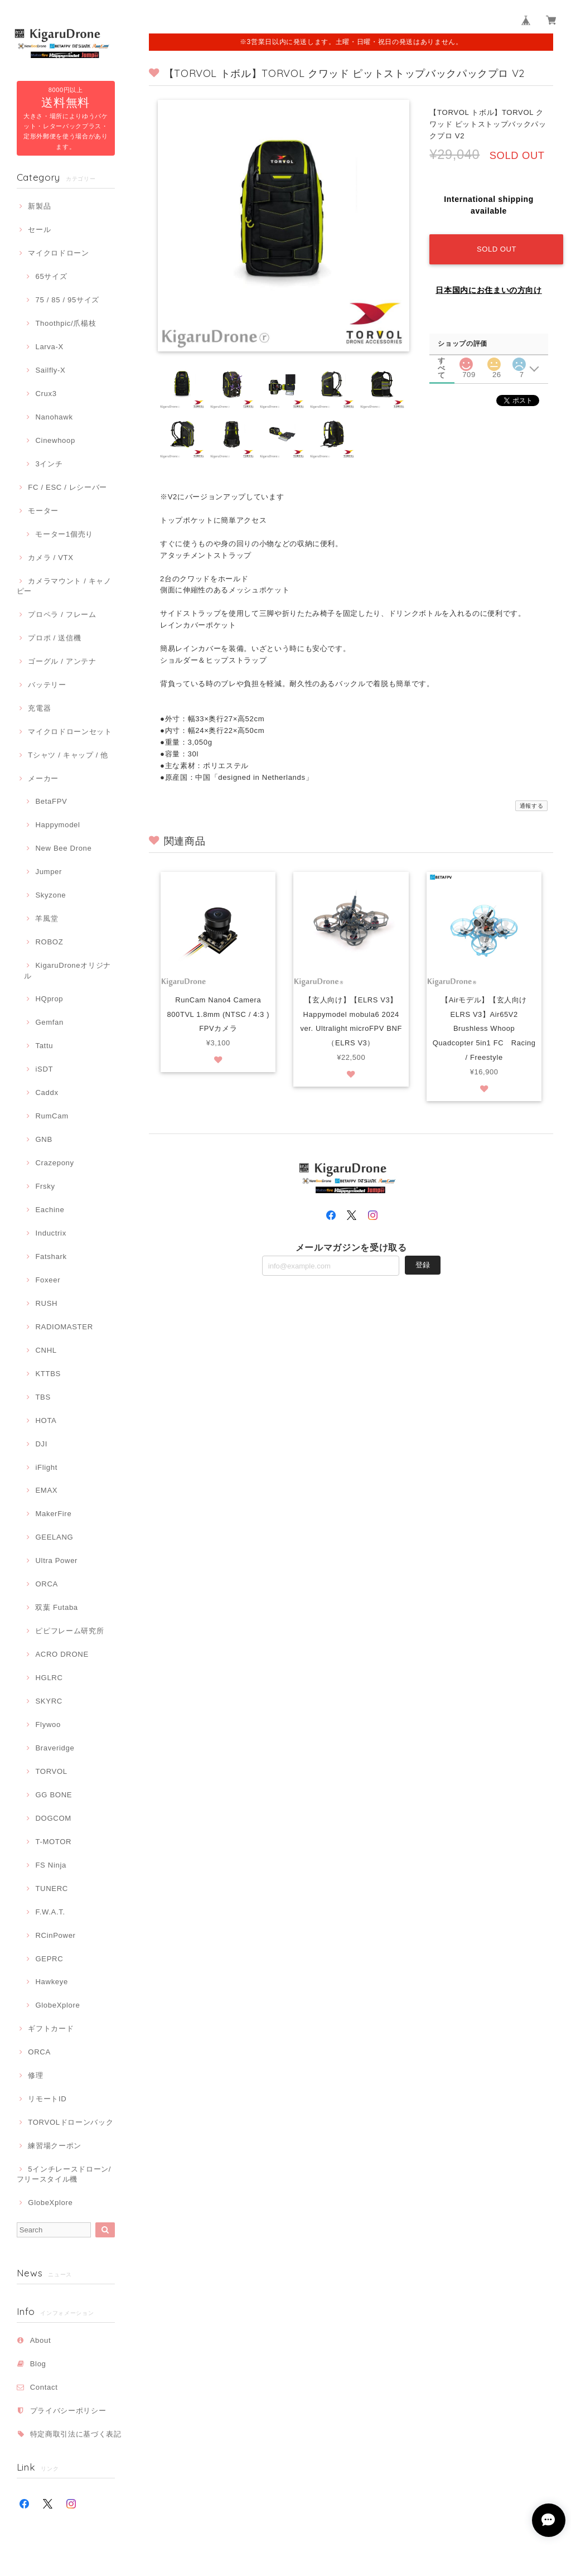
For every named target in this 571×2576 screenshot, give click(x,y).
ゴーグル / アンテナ (62, 661)
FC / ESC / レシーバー (67, 487)
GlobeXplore (57, 2005)
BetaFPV (51, 801)
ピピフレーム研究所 (69, 1631)
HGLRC (48, 1677)
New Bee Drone (63, 848)
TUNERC (51, 1888)
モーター (43, 510)
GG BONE (53, 1795)
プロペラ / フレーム (62, 614)
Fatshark (50, 1256)
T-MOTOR (53, 1841)
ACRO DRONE (61, 1654)
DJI (41, 1444)
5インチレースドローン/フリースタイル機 (64, 2174)
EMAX (46, 1490)
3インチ (48, 464)
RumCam (51, 1116)
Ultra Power (56, 1560)
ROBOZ (49, 942)
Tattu (44, 1045)
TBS (42, 1397)
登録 (422, 1266)
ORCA (46, 1584)
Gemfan (49, 1022)
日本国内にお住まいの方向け (488, 290)
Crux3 (45, 393)
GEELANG (54, 1537)
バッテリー (47, 685)
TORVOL (51, 1771)
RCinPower (55, 1935)
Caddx (46, 1092)
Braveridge (54, 1748)
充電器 (39, 708)
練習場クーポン (54, 2145)
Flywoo (47, 1724)
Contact (44, 2387)
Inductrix (50, 1233)
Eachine (49, 1209)
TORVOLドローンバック (70, 2122)
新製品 (39, 206)
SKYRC (48, 1701)
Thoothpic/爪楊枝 (65, 323)
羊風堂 (46, 918)
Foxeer (47, 1280)
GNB (43, 1139)
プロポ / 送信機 (54, 638)
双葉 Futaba (56, 1607)
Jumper (48, 871)
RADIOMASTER (64, 1327)
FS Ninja (50, 1865)
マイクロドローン (58, 253)
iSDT (44, 1069)
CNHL (45, 1350)
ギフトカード (51, 2028)
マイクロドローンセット (70, 731)
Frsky (45, 1186)
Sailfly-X (50, 370)
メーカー (43, 778)
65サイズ (51, 276)
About (40, 2340)
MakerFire (53, 1513)
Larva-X (49, 346)
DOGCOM (53, 1818)
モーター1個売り (64, 534)
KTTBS (48, 1373)
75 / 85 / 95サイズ (67, 300)
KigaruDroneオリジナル (67, 970)
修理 (35, 2075)
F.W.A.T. (50, 1912)
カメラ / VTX (50, 557)
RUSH (46, 1303)
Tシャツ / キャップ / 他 (68, 755)
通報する (532, 806)
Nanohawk (53, 417)
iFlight (46, 1467)
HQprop (49, 999)
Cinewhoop (55, 440)
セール (39, 229)
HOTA (45, 1420)
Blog (38, 2364)
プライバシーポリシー (68, 2410)
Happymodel (57, 825)
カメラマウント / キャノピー (64, 586)
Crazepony (54, 1163)
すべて (442, 360)
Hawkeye (51, 1981)
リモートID (47, 2099)
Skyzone (50, 895)
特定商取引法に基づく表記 (76, 2434)
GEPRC (49, 1959)
